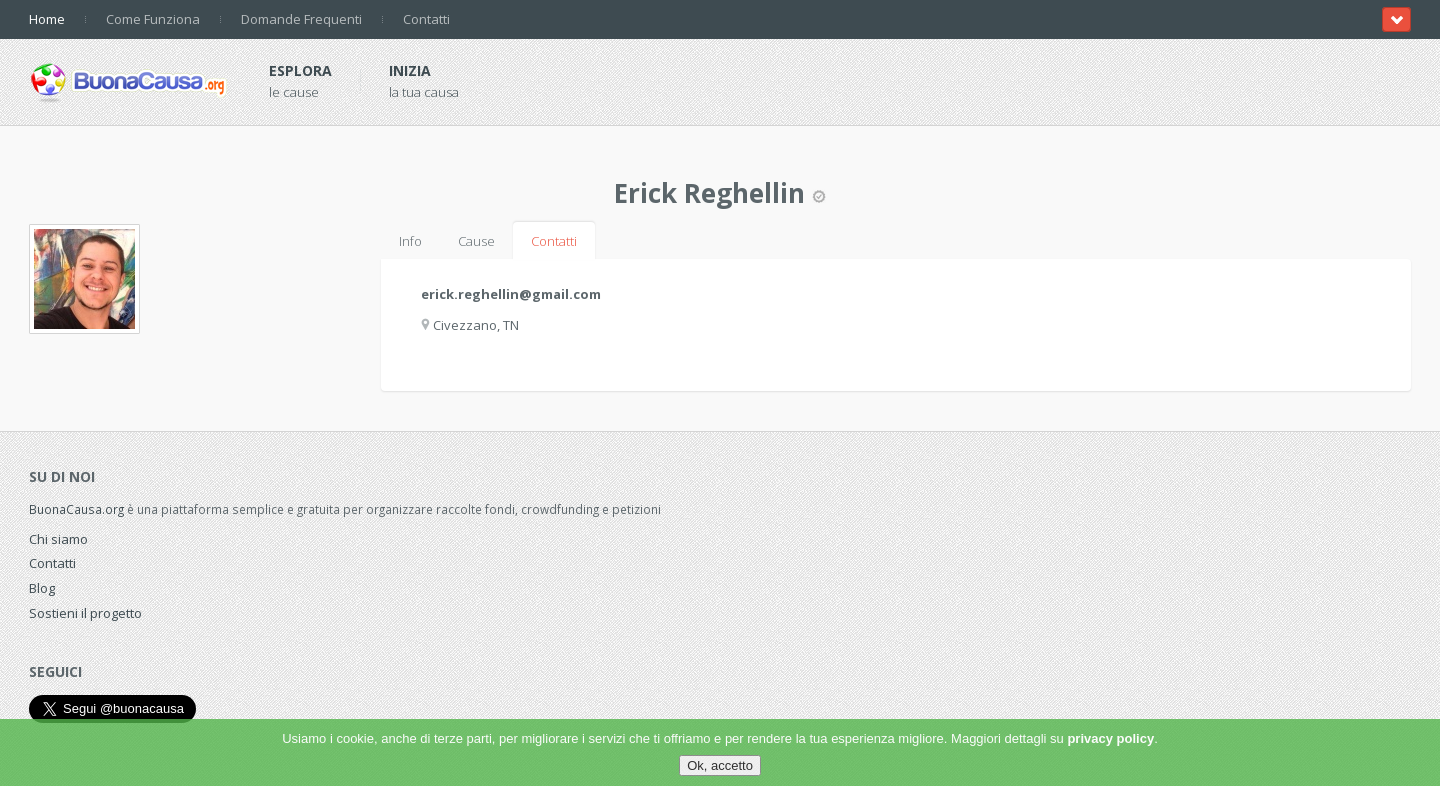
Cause (476, 241)
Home (47, 19)
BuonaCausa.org (76, 509)
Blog (42, 588)
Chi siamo (58, 539)
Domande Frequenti (301, 19)
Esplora (300, 70)
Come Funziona (153, 19)
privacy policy (1110, 738)
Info (410, 241)
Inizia (410, 70)
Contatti (426, 19)
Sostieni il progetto (85, 613)
